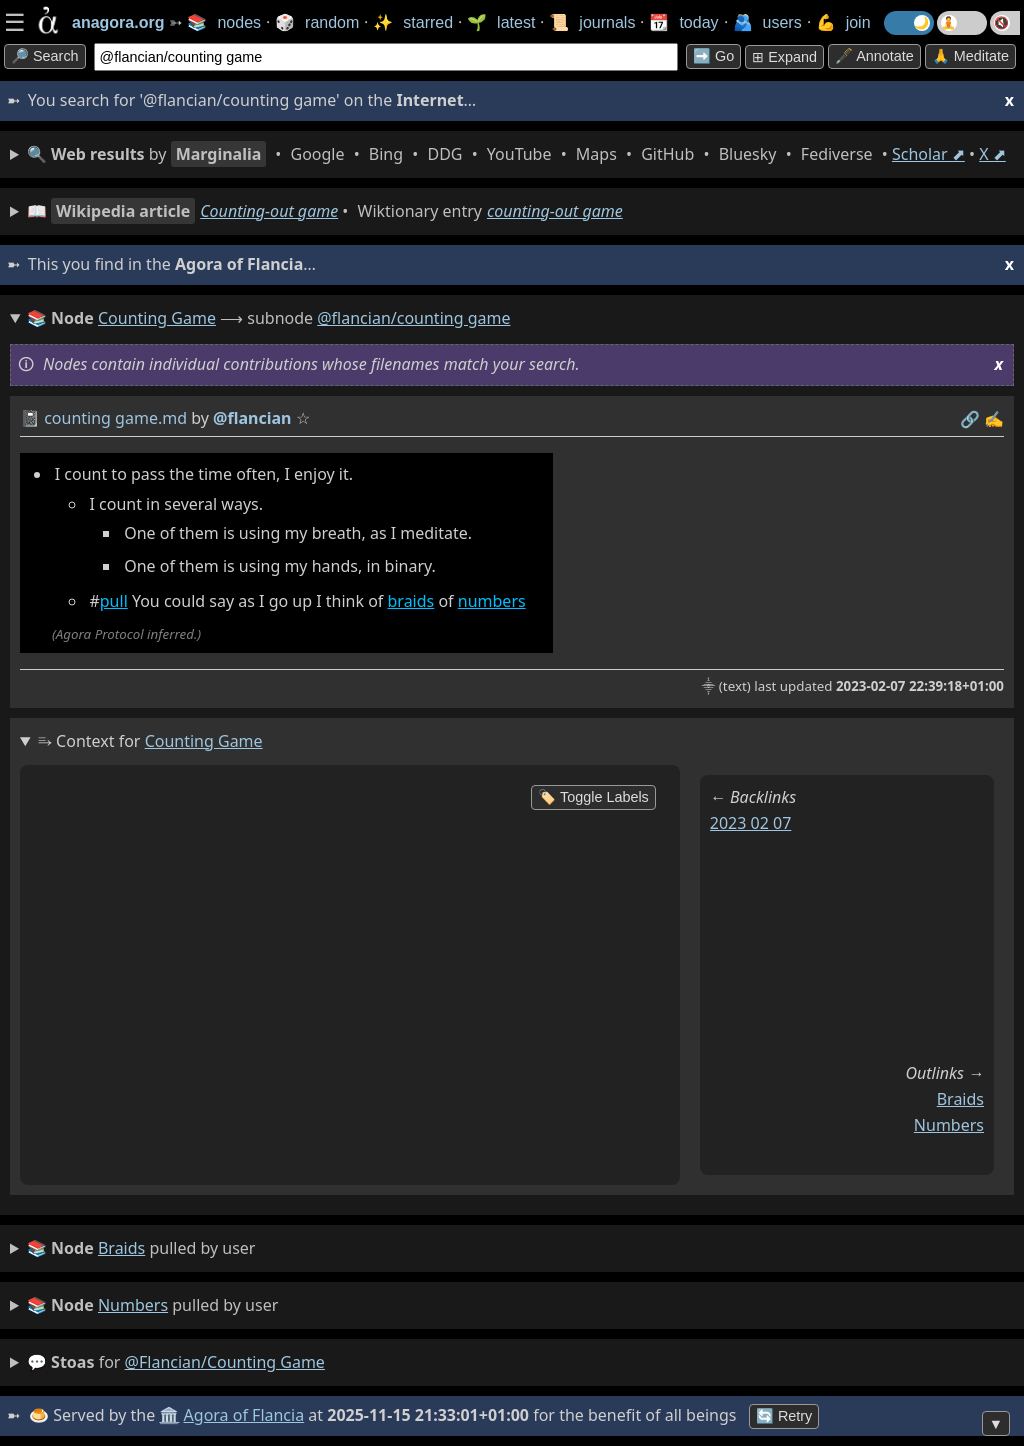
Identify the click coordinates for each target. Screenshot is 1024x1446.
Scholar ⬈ (928, 154)
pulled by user (141, 1249)
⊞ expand (784, 57)
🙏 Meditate (970, 56)
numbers (492, 601)
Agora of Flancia (244, 1415)
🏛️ (169, 1415)
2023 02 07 (751, 823)
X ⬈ (992, 154)
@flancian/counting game (413, 318)
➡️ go (713, 56)
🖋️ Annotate (874, 56)
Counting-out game (269, 211)
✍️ (994, 419)
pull (114, 601)
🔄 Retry (784, 1416)
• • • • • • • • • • (516, 154)
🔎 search (45, 56)
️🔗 (970, 419)
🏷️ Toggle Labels (593, 797)
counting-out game (555, 211)
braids (411, 601)
